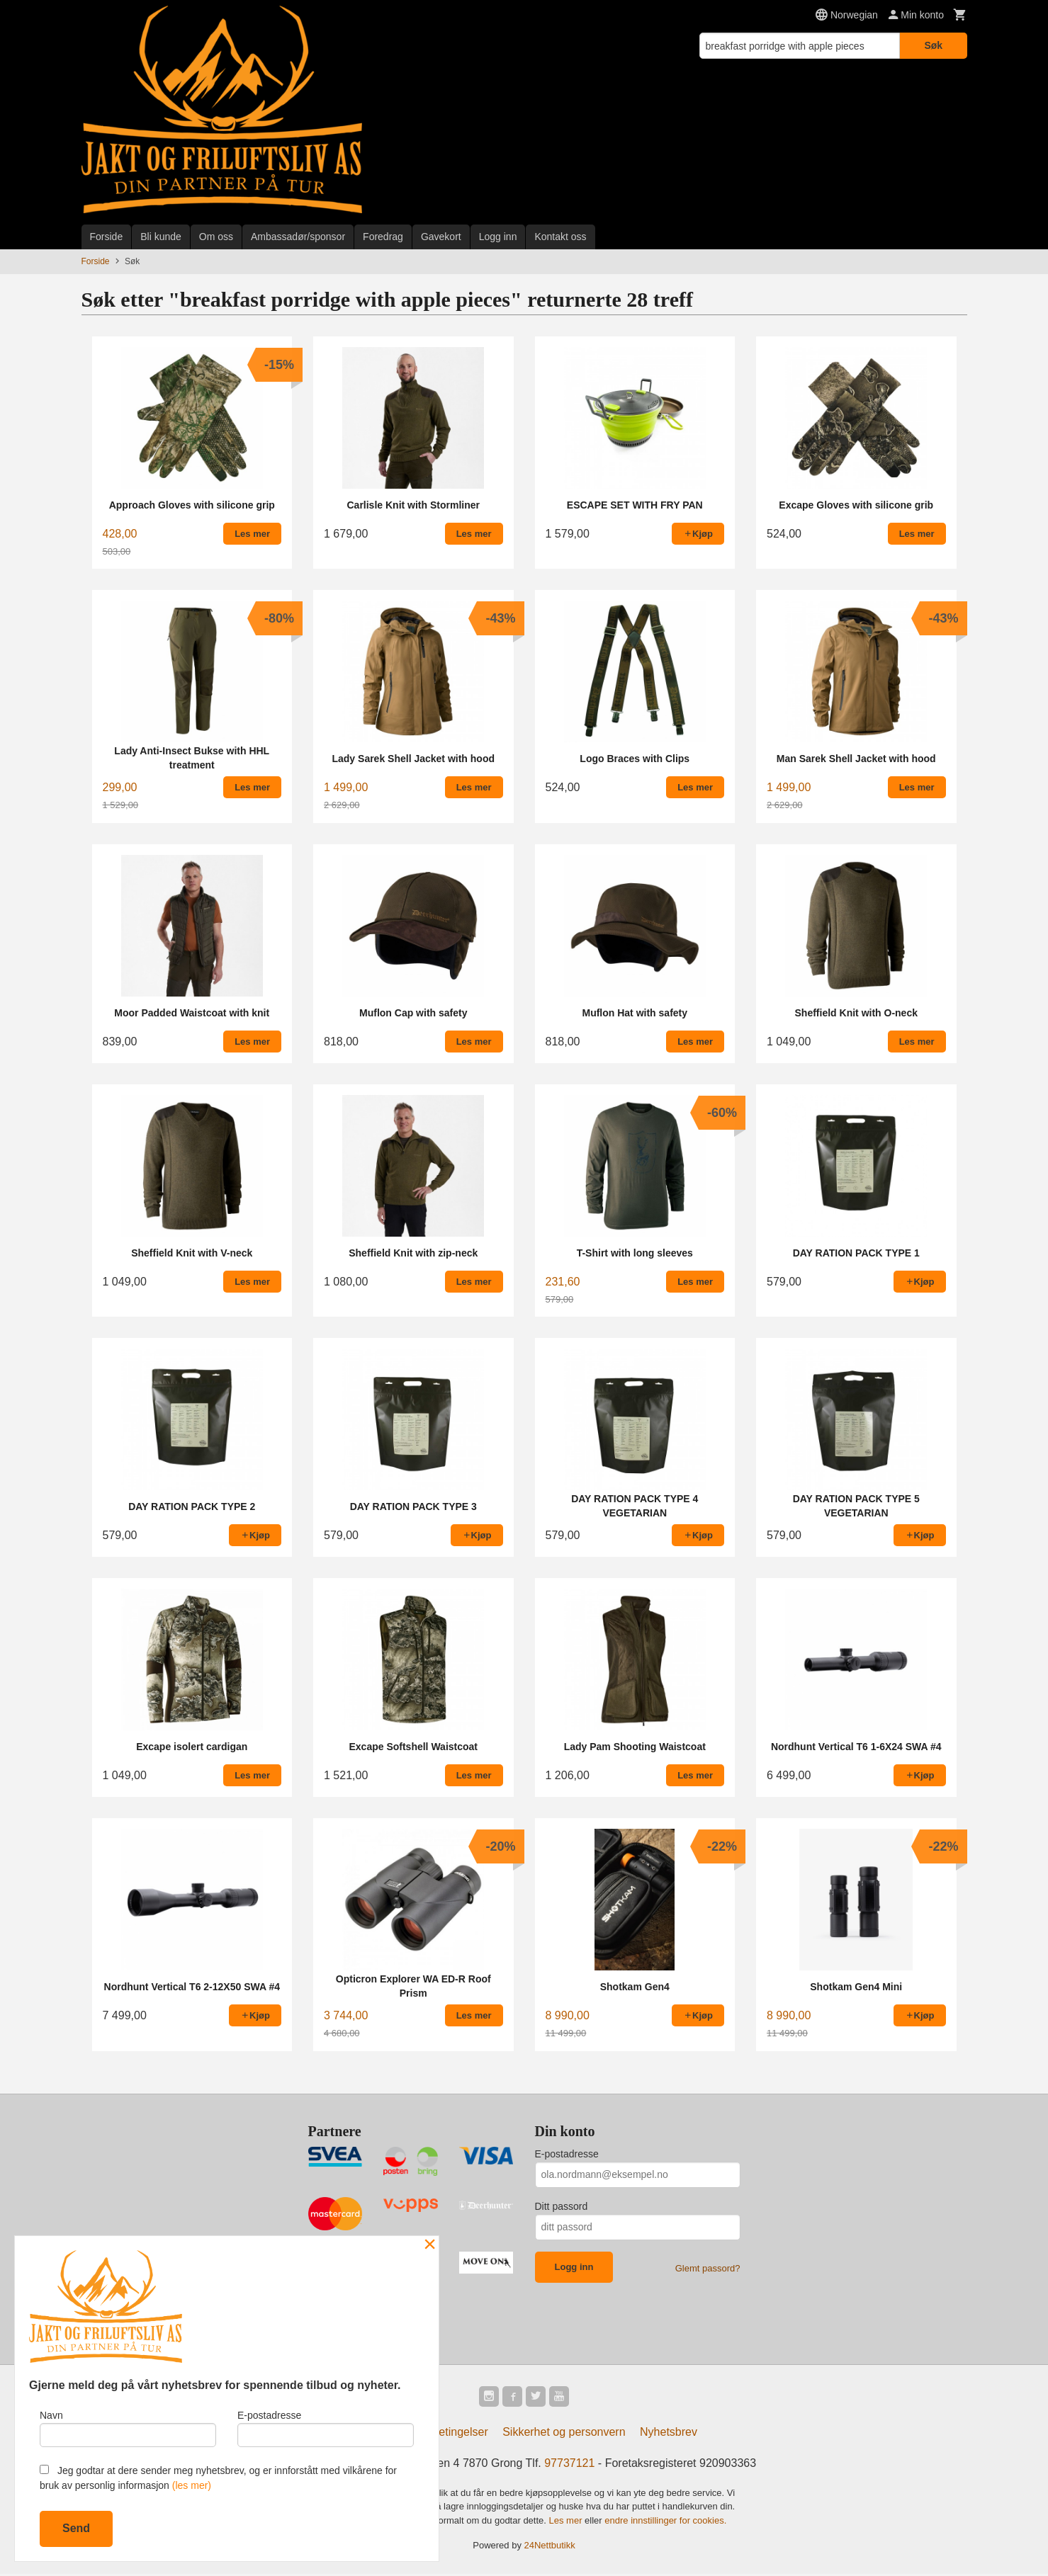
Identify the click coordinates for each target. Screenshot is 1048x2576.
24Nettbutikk (549, 2548)
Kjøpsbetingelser (446, 2434)
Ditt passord (561, 2206)
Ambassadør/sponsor (298, 236)
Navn (128, 2426)
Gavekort (441, 236)
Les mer (567, 2522)
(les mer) (191, 2485)
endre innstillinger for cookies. (665, 2522)
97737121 (569, 2465)
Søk (933, 45)
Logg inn (498, 236)
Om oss (216, 236)
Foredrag (383, 236)
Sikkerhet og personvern (563, 2434)
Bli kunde (160, 236)
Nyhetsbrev (668, 2434)
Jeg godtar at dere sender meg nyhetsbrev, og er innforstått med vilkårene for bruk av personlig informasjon (218, 2478)
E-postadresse (567, 2154)
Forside (106, 236)
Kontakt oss (560, 236)
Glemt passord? (707, 2268)
